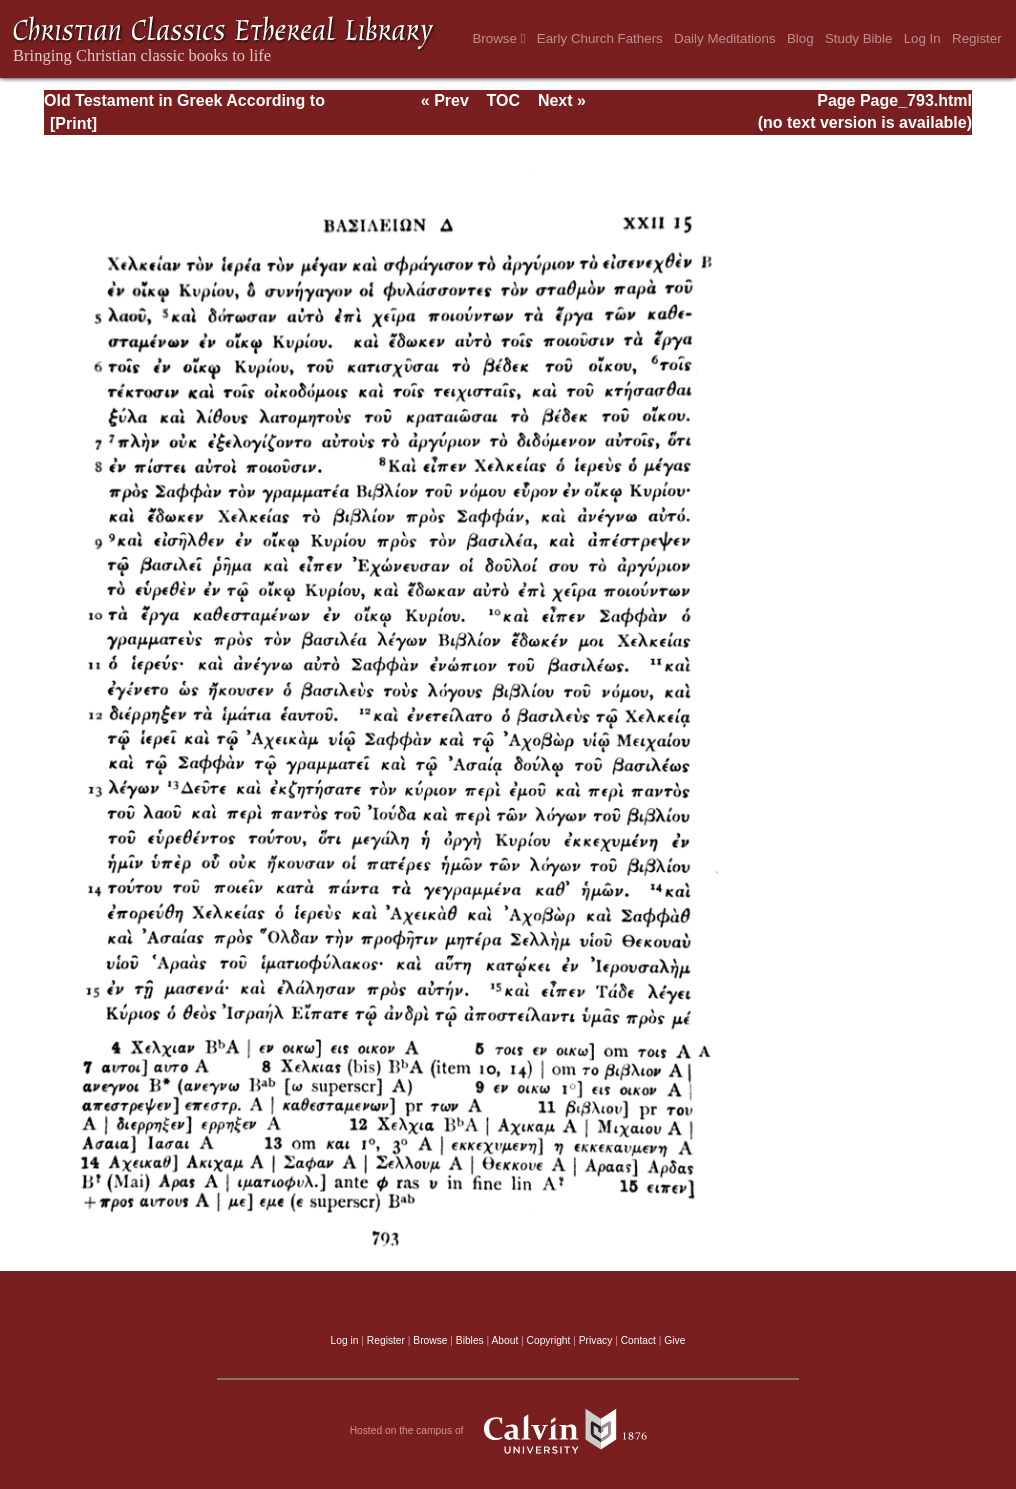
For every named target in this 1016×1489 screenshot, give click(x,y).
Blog (800, 38)
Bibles (470, 1340)
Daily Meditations (724, 38)
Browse (498, 38)
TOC (503, 100)
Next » (562, 100)
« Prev (445, 100)
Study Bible (858, 38)
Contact (638, 1340)
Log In (922, 38)
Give (674, 1340)
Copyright (549, 1340)
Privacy (596, 1340)
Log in (345, 1340)
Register (977, 38)
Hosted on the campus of (508, 1431)
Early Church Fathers (600, 38)
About (504, 1340)
